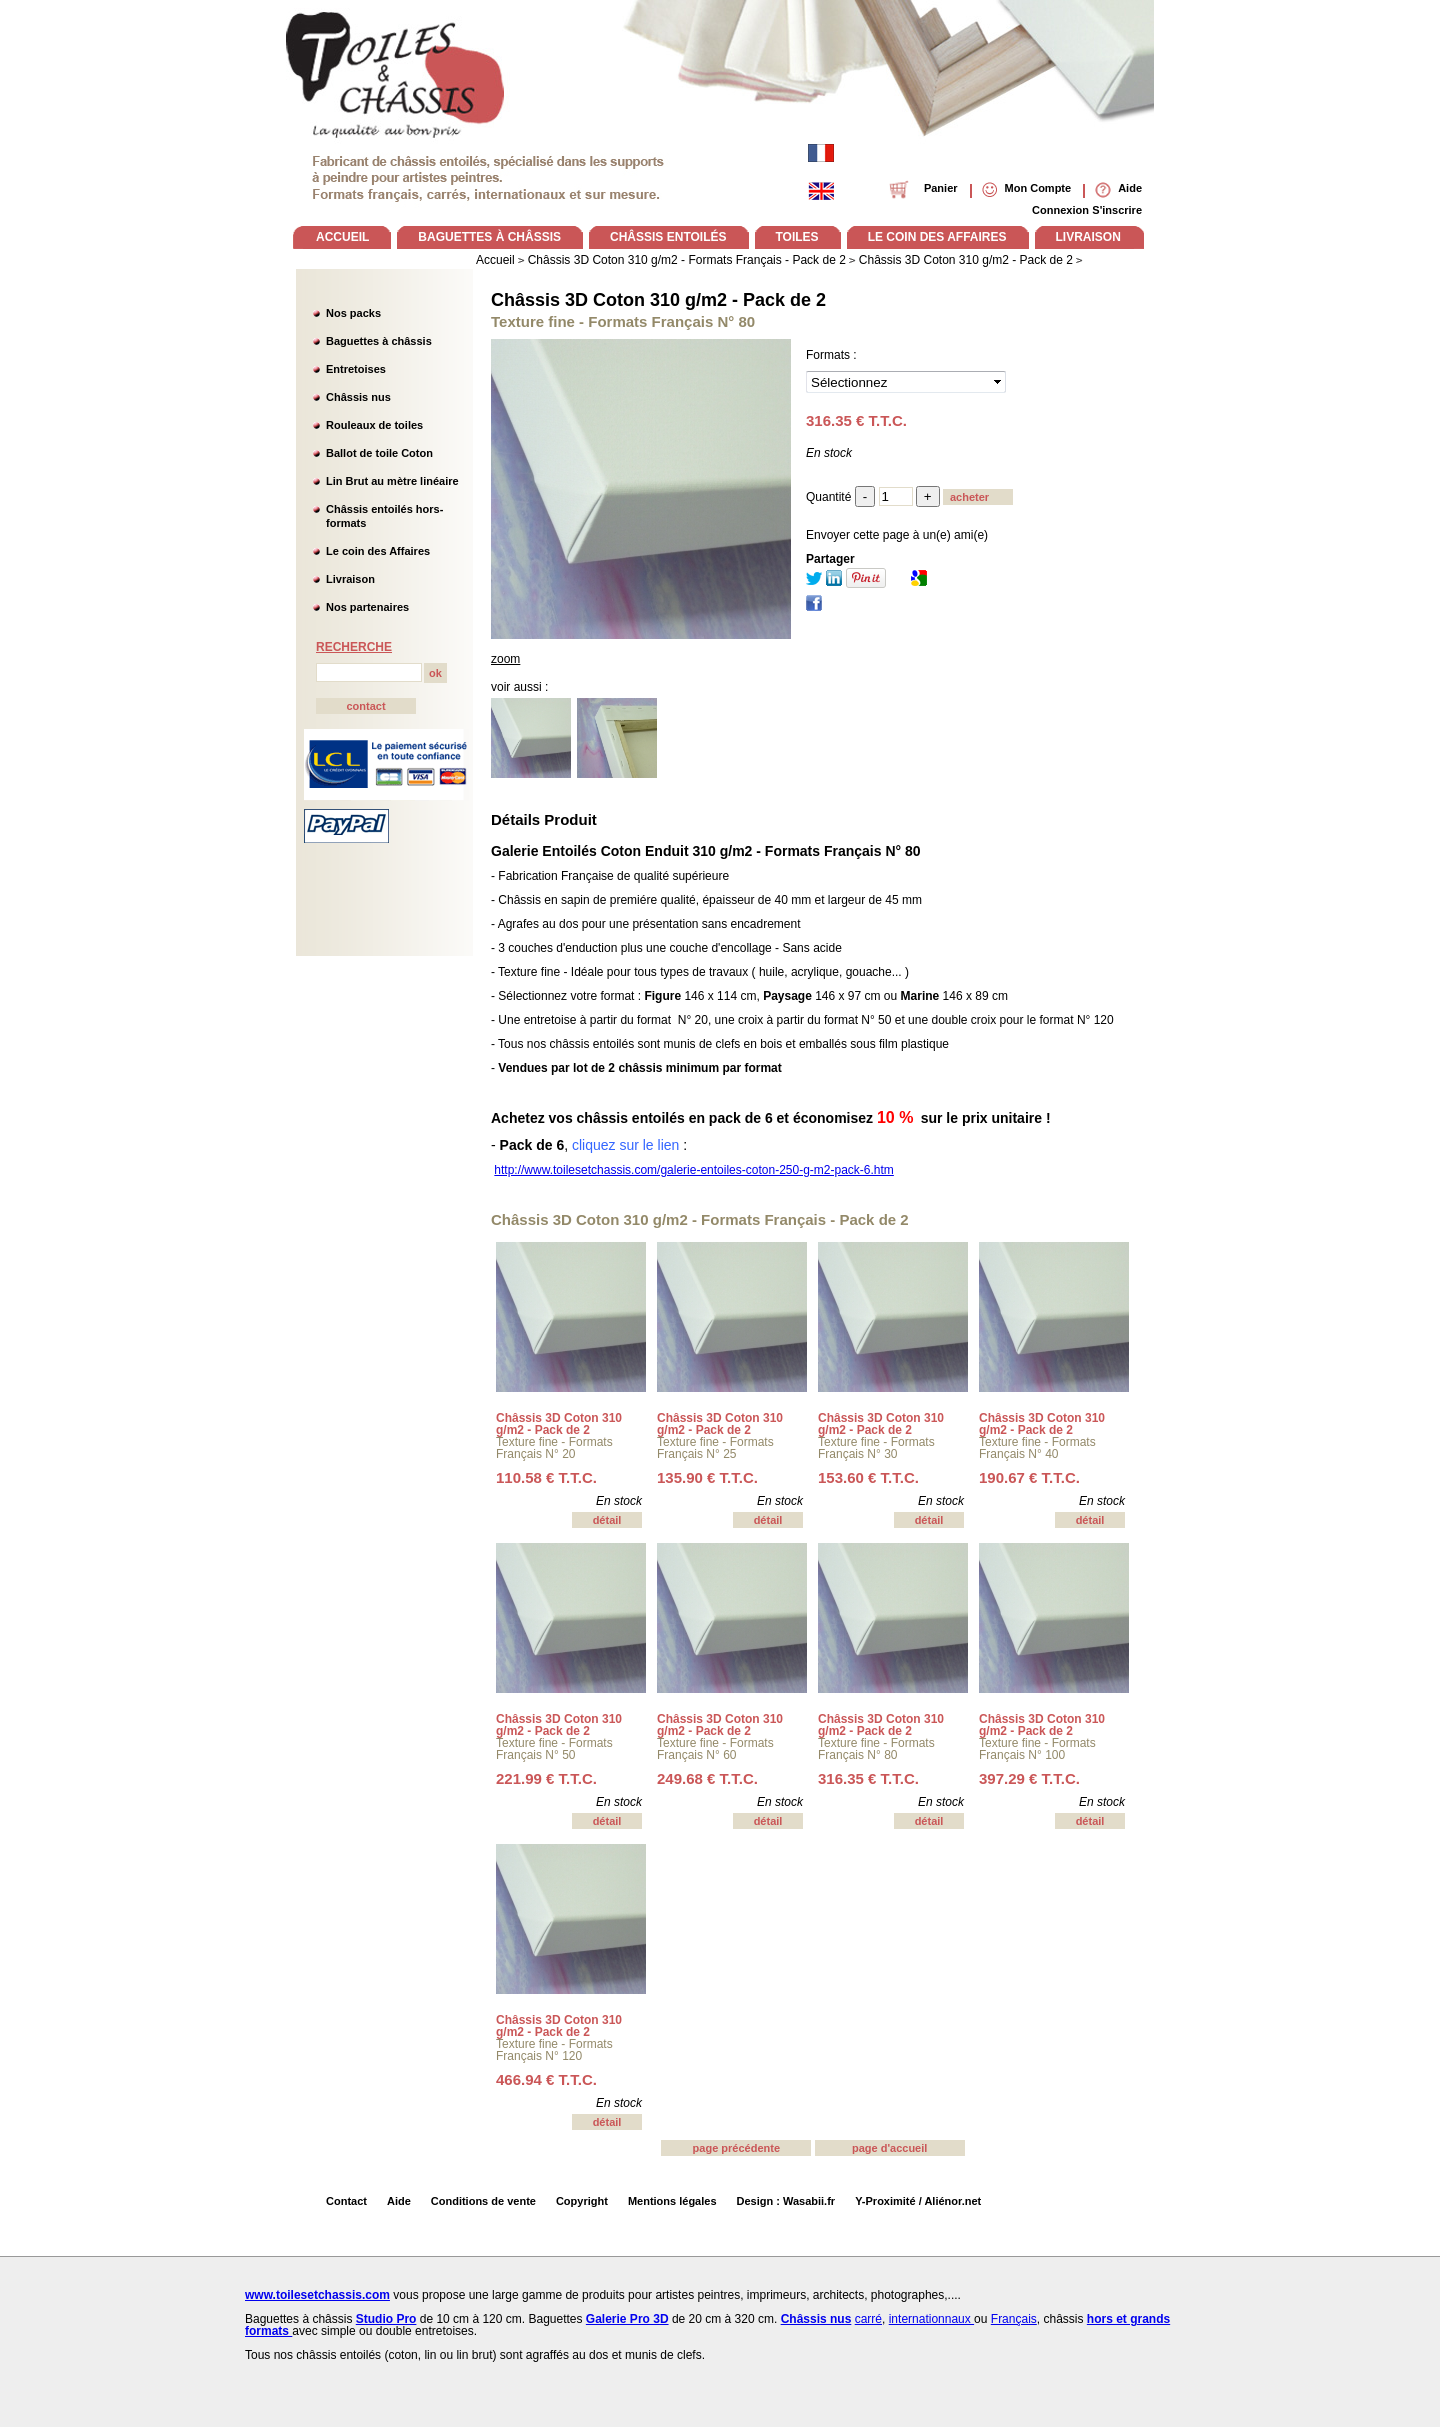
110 (546, 1477)
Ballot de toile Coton (379, 453)
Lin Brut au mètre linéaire (392, 481)
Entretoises (356, 369)
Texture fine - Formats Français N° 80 (876, 1749)
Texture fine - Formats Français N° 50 (554, 1749)
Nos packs (353, 313)
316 (868, 1778)
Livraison (350, 579)
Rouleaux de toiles (374, 425)
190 (1029, 1477)
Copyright (582, 2201)
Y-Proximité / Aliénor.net (918, 2201)
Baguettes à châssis (379, 341)
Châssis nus (358, 397)
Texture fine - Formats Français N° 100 (1037, 1749)
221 (546, 1778)
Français (1014, 2319)
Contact (346, 2201)
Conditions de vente (483, 2201)
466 (546, 2079)
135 (707, 1477)
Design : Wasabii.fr (786, 2201)
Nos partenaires (367, 607)
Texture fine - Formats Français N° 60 (715, 1749)
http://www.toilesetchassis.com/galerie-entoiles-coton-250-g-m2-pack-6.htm (694, 1170)
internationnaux (931, 2319)
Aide (399, 2201)
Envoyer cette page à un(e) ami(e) (897, 535)
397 (1029, 1778)
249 (707, 1778)
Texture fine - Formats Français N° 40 (1037, 1448)
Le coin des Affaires (378, 551)
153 (868, 1477)
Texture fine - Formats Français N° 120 (554, 2050)
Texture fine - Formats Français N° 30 (876, 1448)
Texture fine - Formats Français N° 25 (715, 1448)
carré (868, 2319)
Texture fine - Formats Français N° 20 (554, 1448)
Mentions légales (672, 2201)
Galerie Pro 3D (627, 2319)
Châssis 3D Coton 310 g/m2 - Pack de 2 (658, 300)
